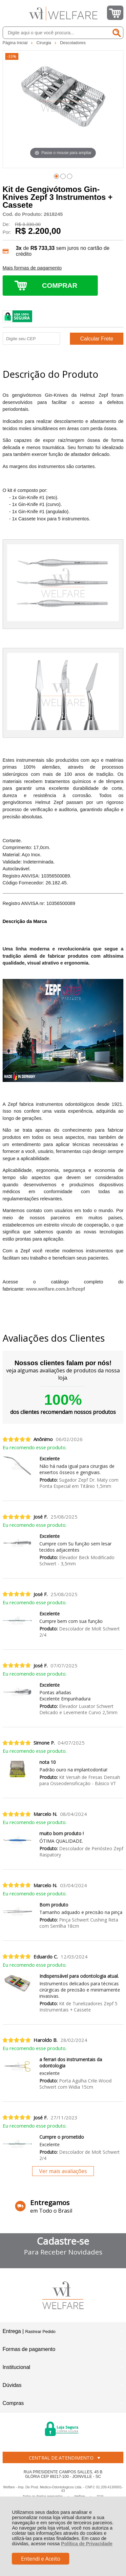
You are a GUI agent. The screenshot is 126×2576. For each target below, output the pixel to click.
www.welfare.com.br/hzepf (55, 1289)
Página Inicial (16, 42)
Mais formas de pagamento (32, 267)
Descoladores (73, 42)
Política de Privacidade (87, 2543)
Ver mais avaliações (63, 2171)
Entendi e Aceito (40, 2558)
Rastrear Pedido (40, 2331)
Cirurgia (44, 42)
